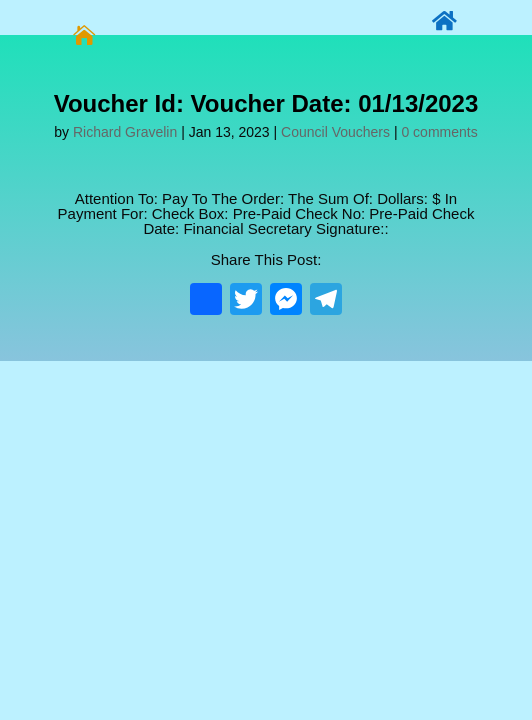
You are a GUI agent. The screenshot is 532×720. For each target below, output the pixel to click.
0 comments (439, 132)
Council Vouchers (335, 132)
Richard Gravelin (125, 132)
